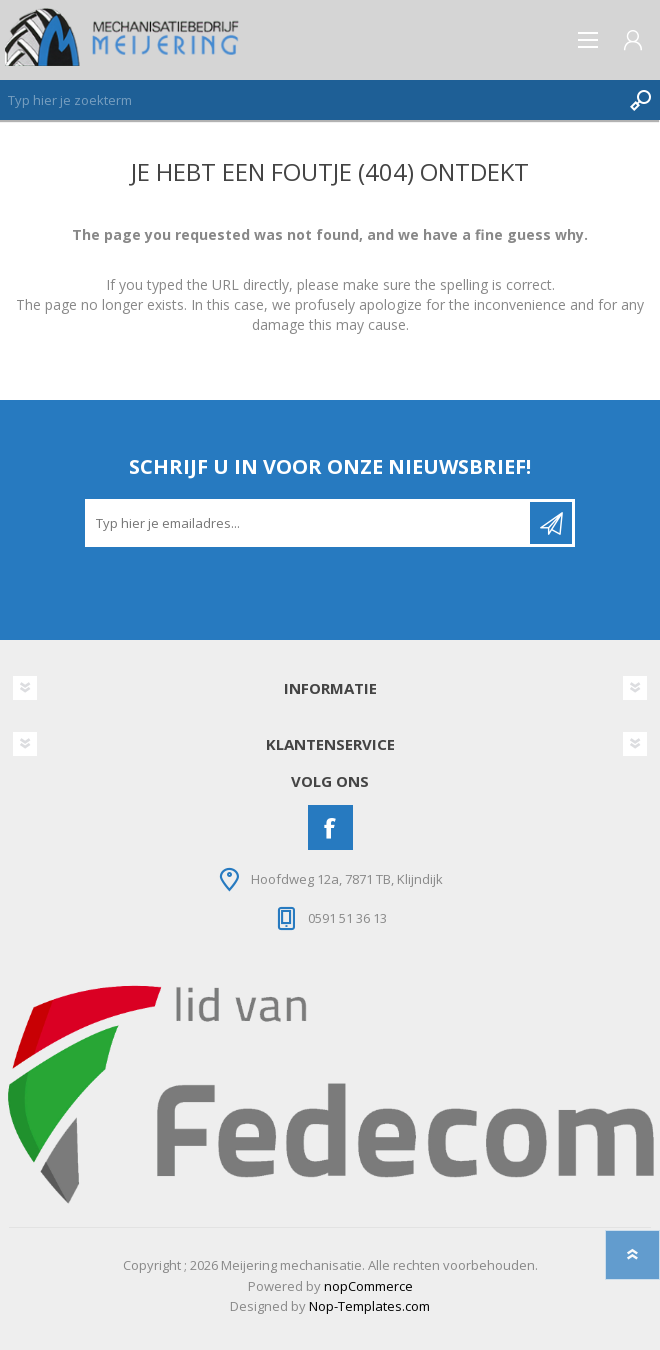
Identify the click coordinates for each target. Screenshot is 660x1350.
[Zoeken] (310, 100)
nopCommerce (368, 1286)
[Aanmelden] (309, 523)
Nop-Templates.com (369, 1306)
